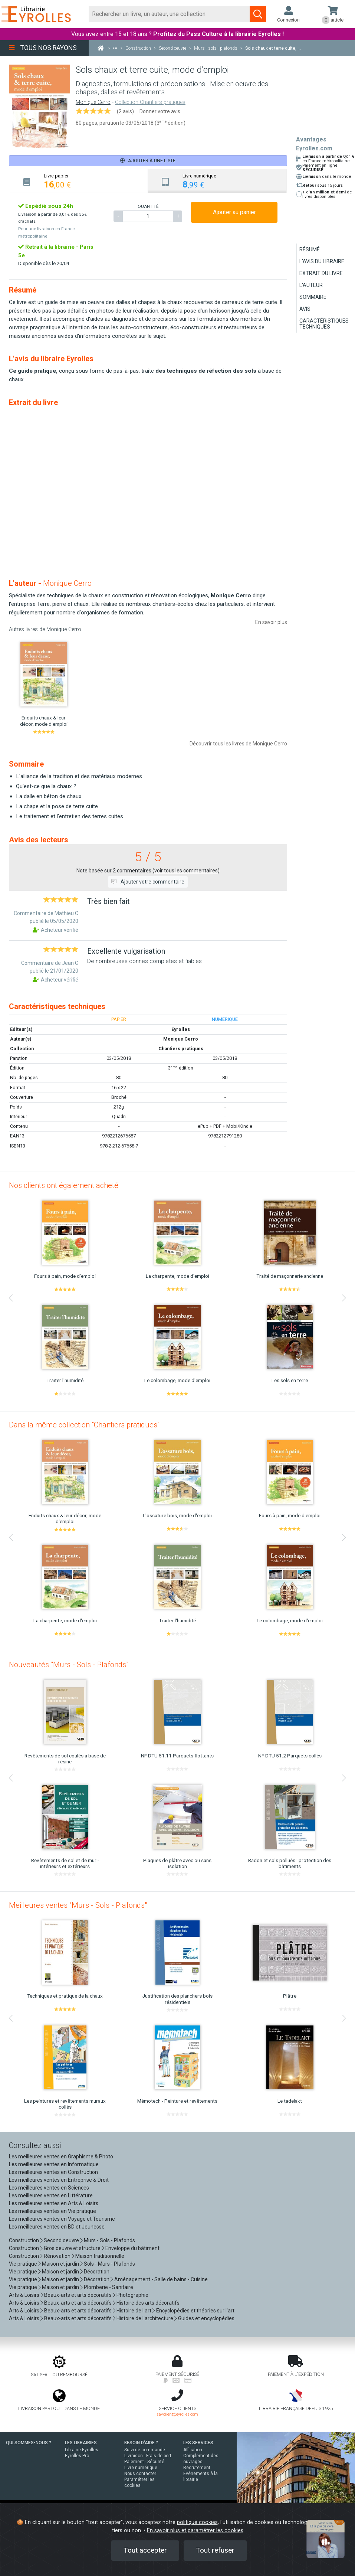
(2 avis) (125, 111)
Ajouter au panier (234, 212)
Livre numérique (140, 2467)
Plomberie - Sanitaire (108, 2287)
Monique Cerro (93, 102)
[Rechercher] (169, 14)
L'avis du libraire (321, 261)
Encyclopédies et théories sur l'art (195, 2311)
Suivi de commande (144, 2449)
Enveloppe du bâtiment (132, 2248)
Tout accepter (145, 2550)
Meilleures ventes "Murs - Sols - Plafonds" (78, 1905)
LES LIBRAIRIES (81, 2442)
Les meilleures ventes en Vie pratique (52, 2211)
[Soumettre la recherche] (258, 14)
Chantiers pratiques (180, 1048)
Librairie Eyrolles (81, 2449)
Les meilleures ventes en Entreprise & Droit (59, 2180)
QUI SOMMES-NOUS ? (28, 2442)
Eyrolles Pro (77, 2455)
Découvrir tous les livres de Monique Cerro (238, 744)
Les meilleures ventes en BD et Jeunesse (57, 2227)
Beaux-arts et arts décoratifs (78, 2295)
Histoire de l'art (133, 2311)
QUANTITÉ (148, 206)
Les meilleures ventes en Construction (53, 2172)
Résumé (309, 249)
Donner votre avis (159, 111)
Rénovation (57, 2256)
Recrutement (196, 2467)
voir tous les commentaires (186, 871)
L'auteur (311, 285)
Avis (304, 309)
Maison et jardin (60, 2264)
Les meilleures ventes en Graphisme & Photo (61, 2156)
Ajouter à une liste (147, 160)
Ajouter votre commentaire (147, 882)
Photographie (132, 2295)
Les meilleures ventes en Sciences (49, 2188)
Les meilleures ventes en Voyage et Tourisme (62, 2219)
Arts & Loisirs (24, 2295)
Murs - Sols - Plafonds (109, 2240)
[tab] (78, 181)
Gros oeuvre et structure (72, 2248)
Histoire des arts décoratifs (148, 2303)
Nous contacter (140, 2473)
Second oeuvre (61, 2240)
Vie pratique (23, 2264)
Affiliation (192, 2449)
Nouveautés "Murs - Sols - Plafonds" (68, 1664)
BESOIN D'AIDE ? (141, 2442)
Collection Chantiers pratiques (150, 102)
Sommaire (312, 297)
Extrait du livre (321, 273)
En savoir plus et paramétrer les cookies (195, 2530)
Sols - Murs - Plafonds (109, 2264)
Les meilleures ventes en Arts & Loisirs (53, 2203)
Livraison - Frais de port (147, 2455)
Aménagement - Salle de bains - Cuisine (161, 2279)
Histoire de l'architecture (144, 2318)
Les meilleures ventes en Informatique (54, 2164)
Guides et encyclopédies (206, 2318)
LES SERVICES (198, 2442)
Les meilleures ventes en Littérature (51, 2195)
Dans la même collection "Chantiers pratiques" (84, 1424)
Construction (24, 2240)
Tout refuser (215, 2550)
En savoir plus (271, 622)
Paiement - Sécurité (144, 2461)
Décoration (96, 2272)
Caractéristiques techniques (324, 324)
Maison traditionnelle (99, 2256)
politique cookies (197, 2522)
